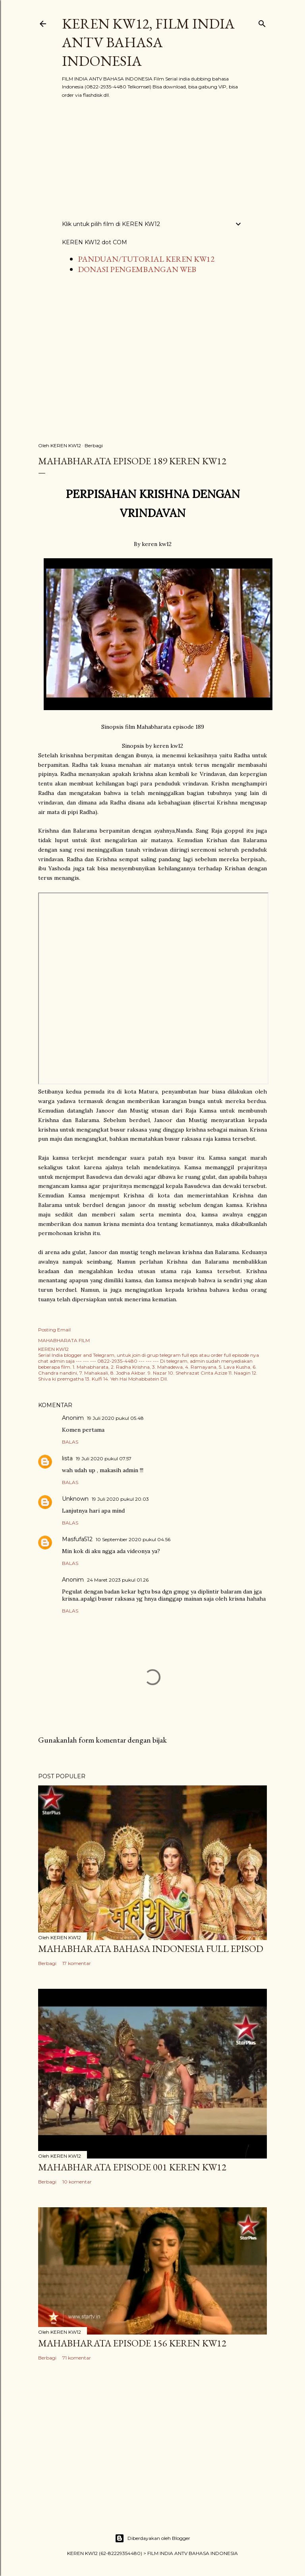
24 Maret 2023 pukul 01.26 (118, 1580)
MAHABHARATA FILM (64, 1340)
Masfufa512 (77, 1539)
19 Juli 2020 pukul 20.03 (120, 1499)
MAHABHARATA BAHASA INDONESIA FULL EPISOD (150, 1948)
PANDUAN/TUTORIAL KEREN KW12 (146, 259)
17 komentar (76, 1963)
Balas (70, 1442)
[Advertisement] (152, 159)
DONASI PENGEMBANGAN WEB (137, 269)
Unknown (75, 1498)
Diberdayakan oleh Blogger (152, 2538)
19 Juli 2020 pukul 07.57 (103, 1458)
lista (67, 1458)
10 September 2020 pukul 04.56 (133, 1539)
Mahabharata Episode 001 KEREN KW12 (132, 2167)
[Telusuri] (262, 22)
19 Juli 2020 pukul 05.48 (115, 1418)
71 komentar (76, 2358)
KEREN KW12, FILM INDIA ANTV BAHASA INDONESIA (148, 42)
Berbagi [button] (94, 445)
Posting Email (54, 1330)
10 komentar (77, 2182)
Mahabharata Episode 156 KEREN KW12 (132, 2343)
